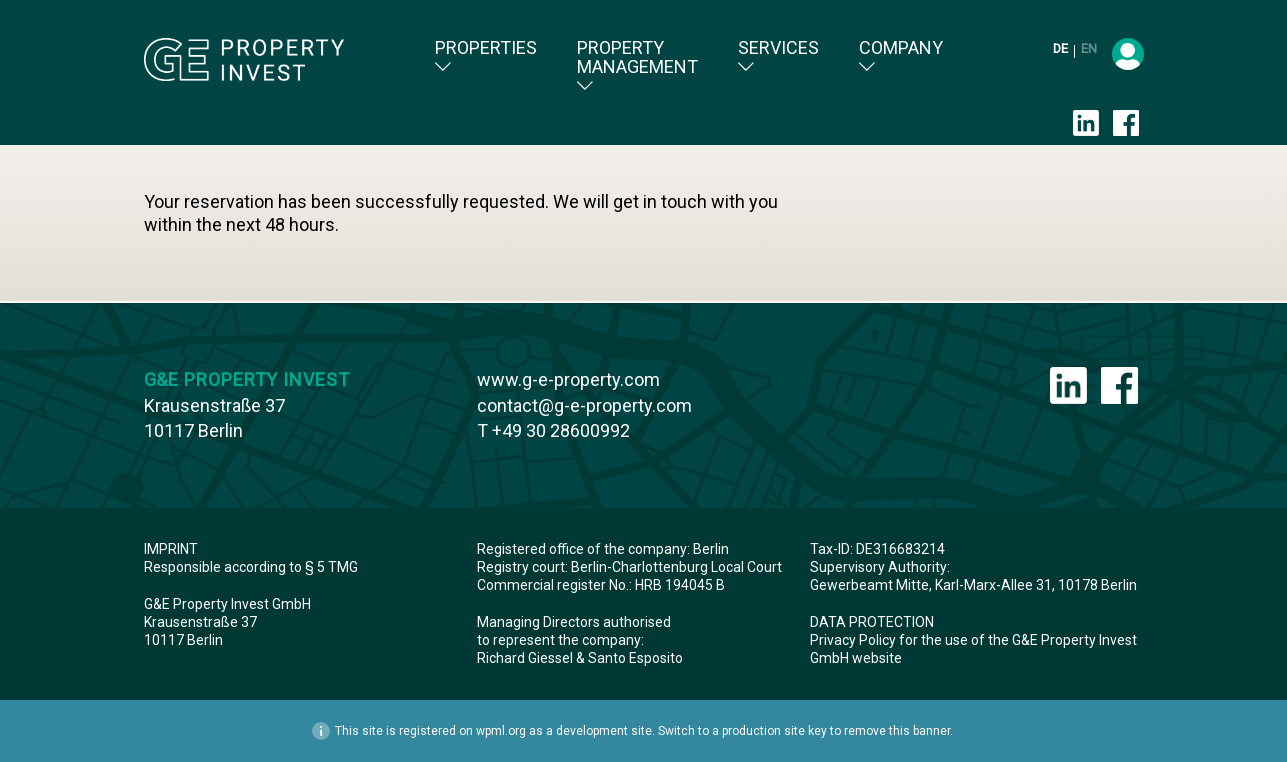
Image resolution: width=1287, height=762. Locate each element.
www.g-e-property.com (568, 379)
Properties (486, 56)
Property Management (637, 66)
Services (778, 56)
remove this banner (897, 731)
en (1089, 48)
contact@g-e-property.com (584, 405)
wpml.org (501, 731)
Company (901, 56)
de (1062, 48)
